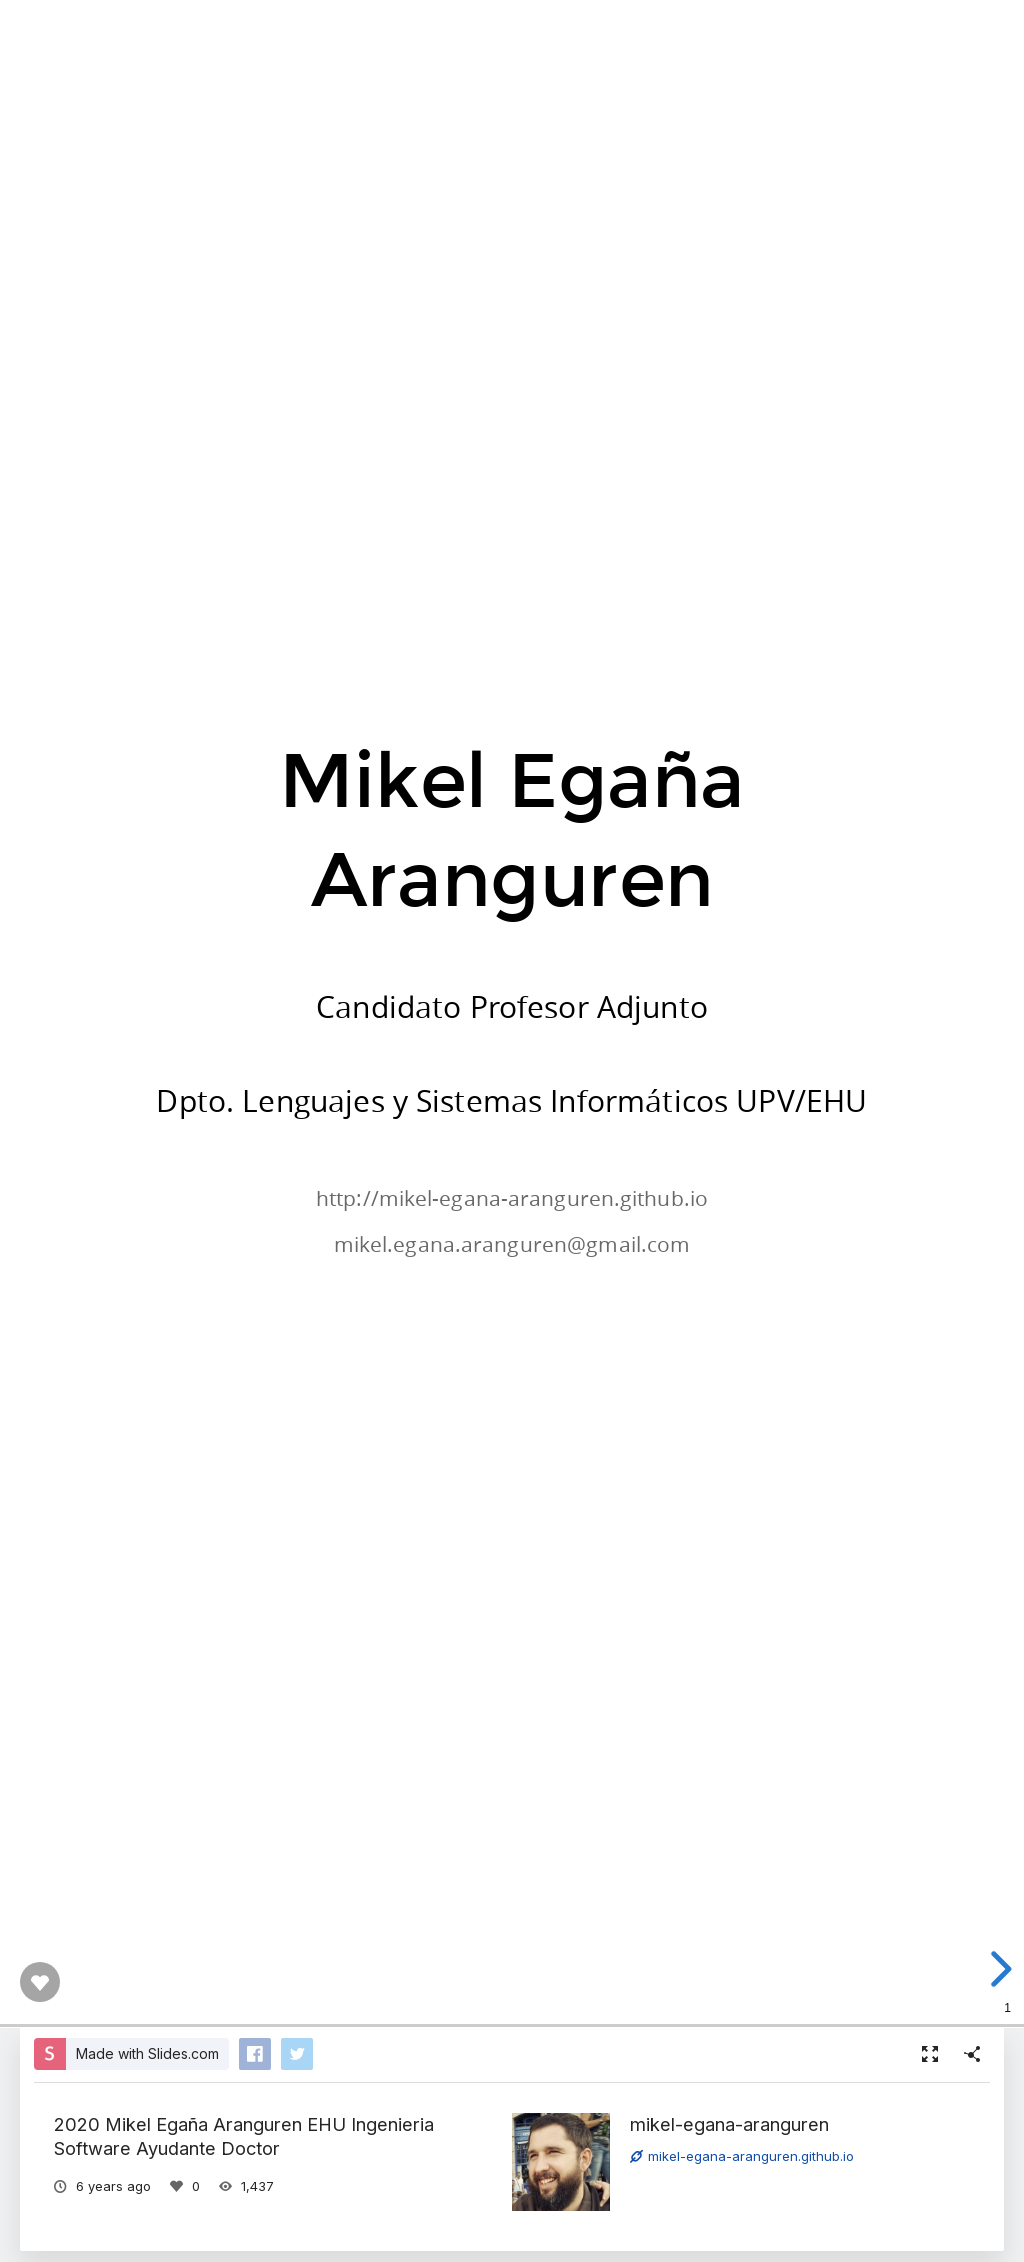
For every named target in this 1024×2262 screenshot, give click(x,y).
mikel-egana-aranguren (729, 2124)
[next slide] (998, 1969)
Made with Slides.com (147, 2053)
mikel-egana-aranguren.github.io (742, 2156)
